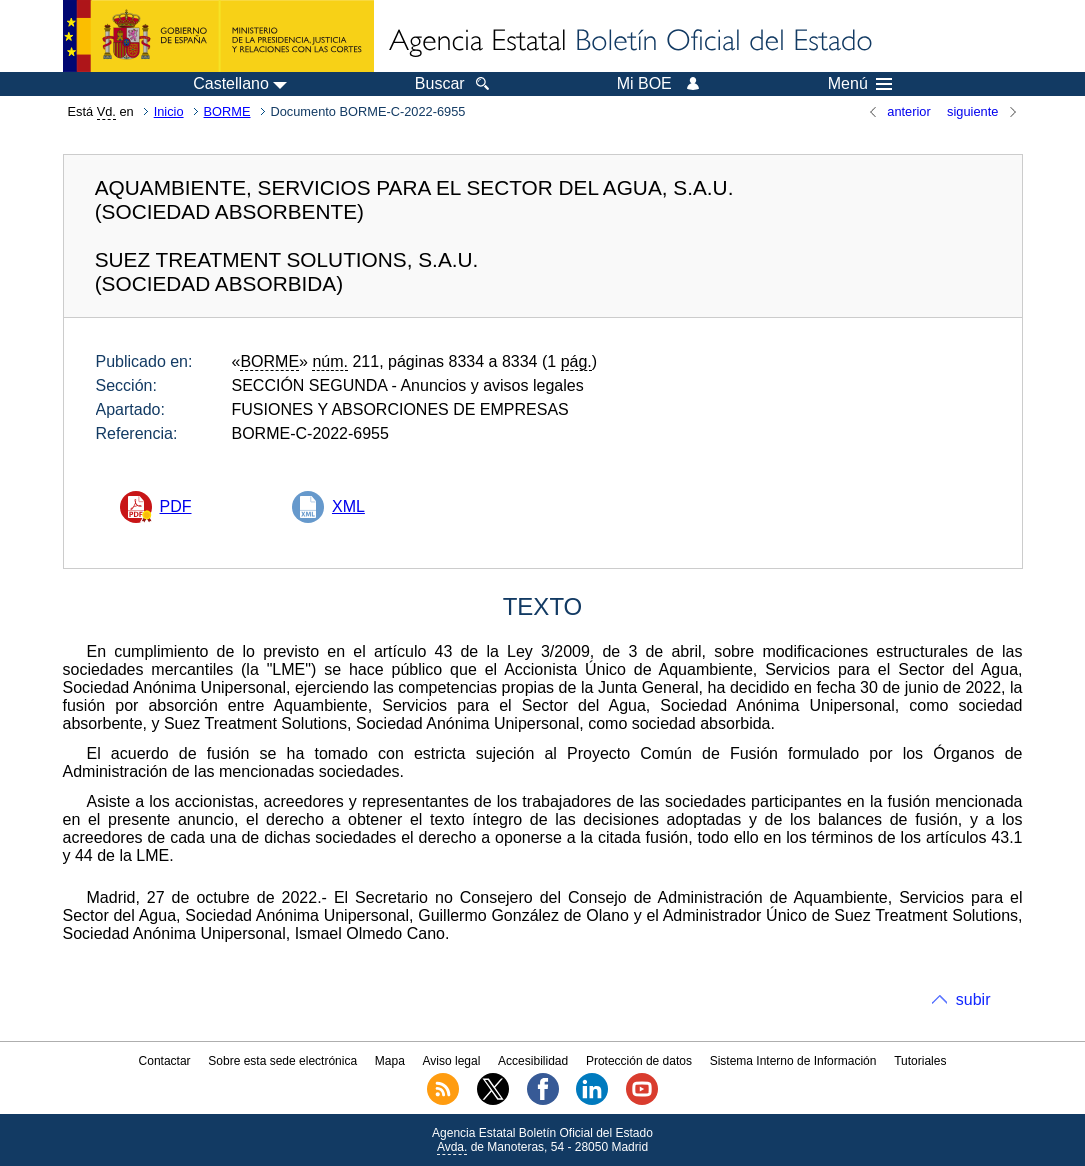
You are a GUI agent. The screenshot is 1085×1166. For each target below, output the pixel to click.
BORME (227, 111)
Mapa (390, 1061)
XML (348, 506)
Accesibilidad (533, 1061)
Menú (860, 84)
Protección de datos (639, 1061)
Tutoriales (920, 1061)
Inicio (169, 111)
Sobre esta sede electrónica (282, 1061)
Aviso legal (452, 1061)
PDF (176, 506)
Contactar (165, 1061)
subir (973, 999)
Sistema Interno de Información (793, 1061)
